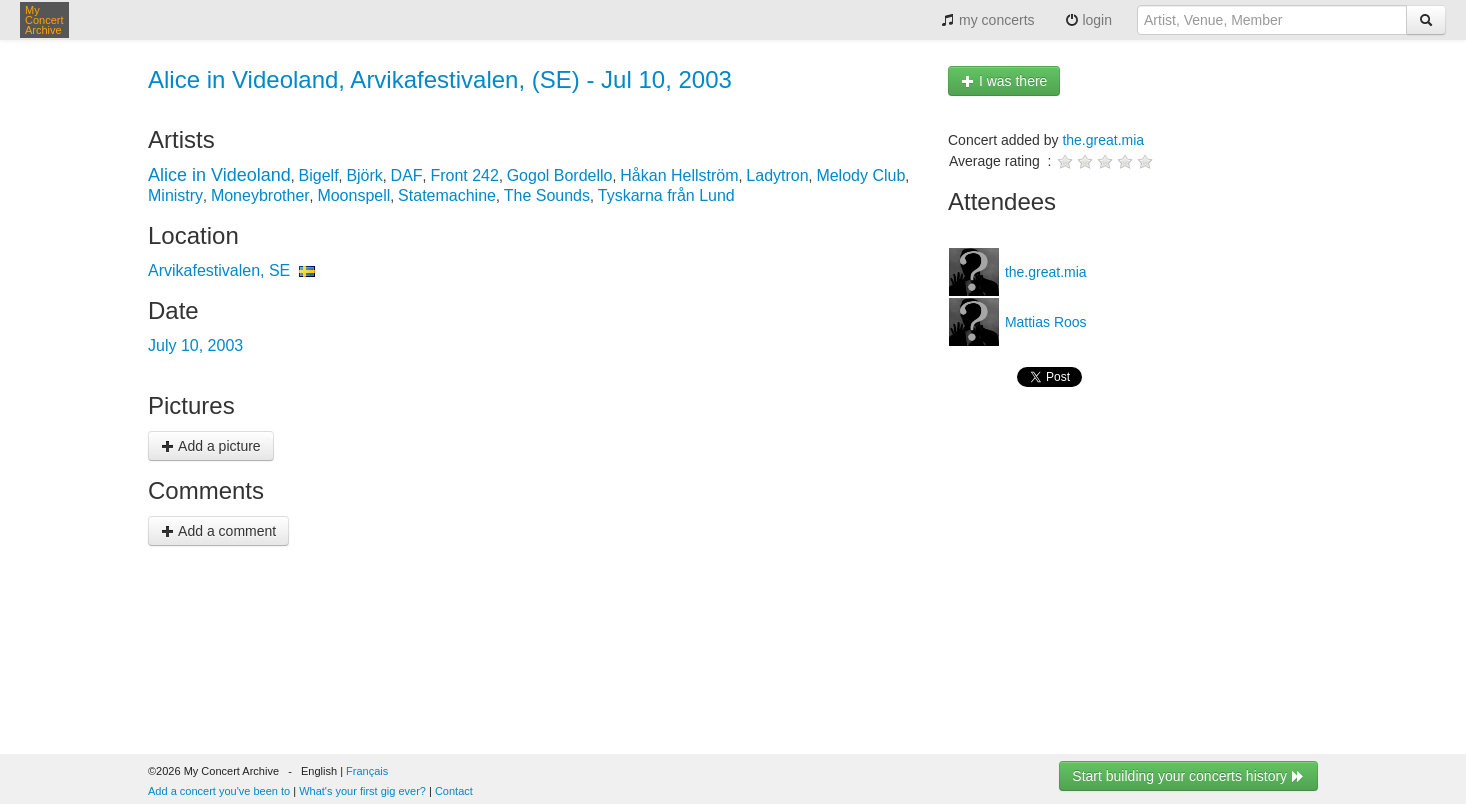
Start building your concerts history (1188, 776)
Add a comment (218, 531)
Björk (364, 175)
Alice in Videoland (219, 175)
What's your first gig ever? (362, 791)
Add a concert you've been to (219, 791)
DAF (407, 175)
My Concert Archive (44, 20)
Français (367, 771)
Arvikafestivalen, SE (219, 270)
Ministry (175, 195)
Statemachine (447, 195)
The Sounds (547, 195)
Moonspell (353, 195)
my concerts (987, 20)
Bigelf (319, 175)
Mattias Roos (1044, 322)
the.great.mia (1103, 140)
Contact (454, 791)
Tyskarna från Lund (666, 195)
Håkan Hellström (679, 175)
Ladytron (777, 175)
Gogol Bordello (560, 175)
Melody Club (860, 175)
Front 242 (464, 175)
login (1088, 20)
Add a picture (211, 446)
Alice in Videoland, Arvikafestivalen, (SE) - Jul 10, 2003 (440, 79)
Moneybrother (260, 195)
